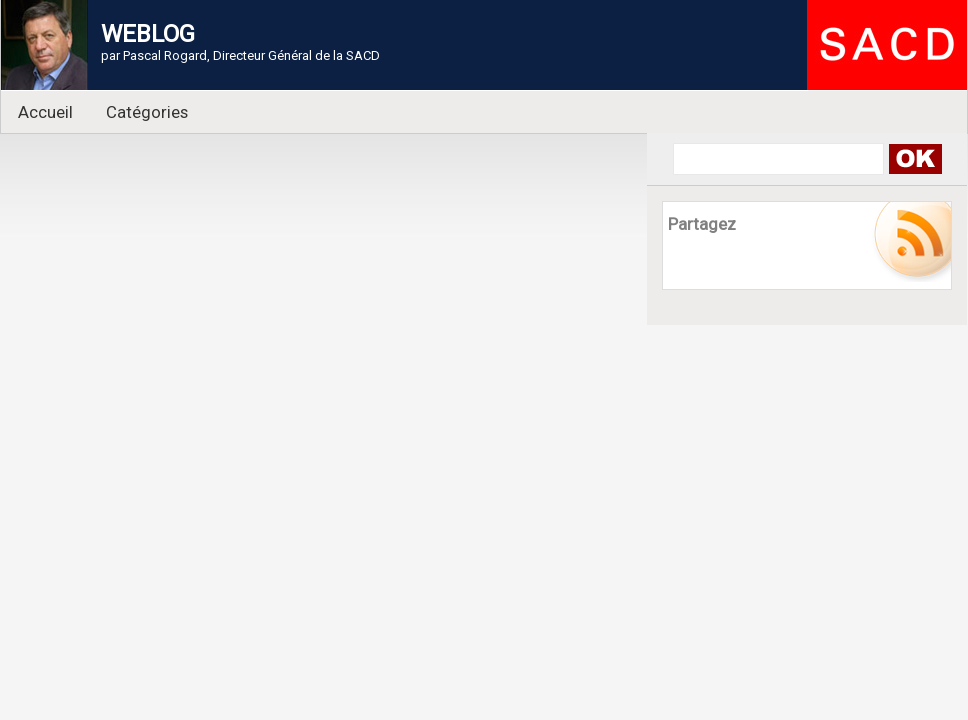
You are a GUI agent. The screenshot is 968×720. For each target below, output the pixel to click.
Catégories (147, 112)
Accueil (45, 112)
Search (914, 159)
